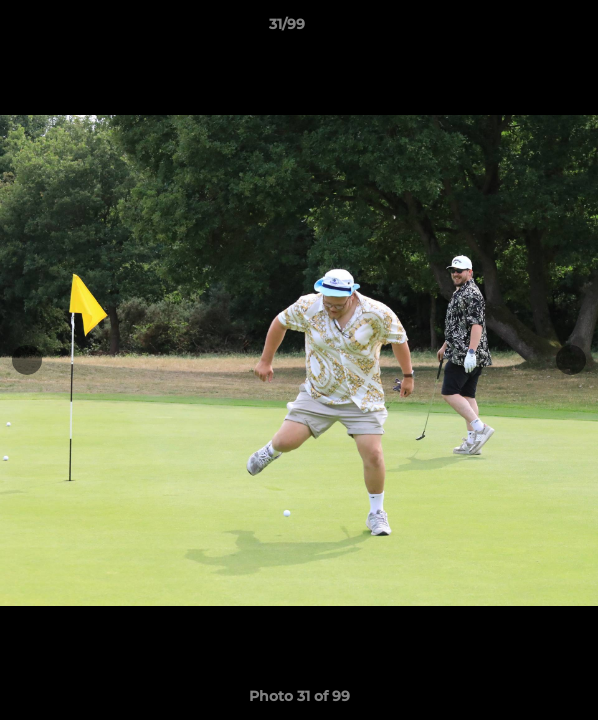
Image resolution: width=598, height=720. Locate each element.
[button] (526, 29)
